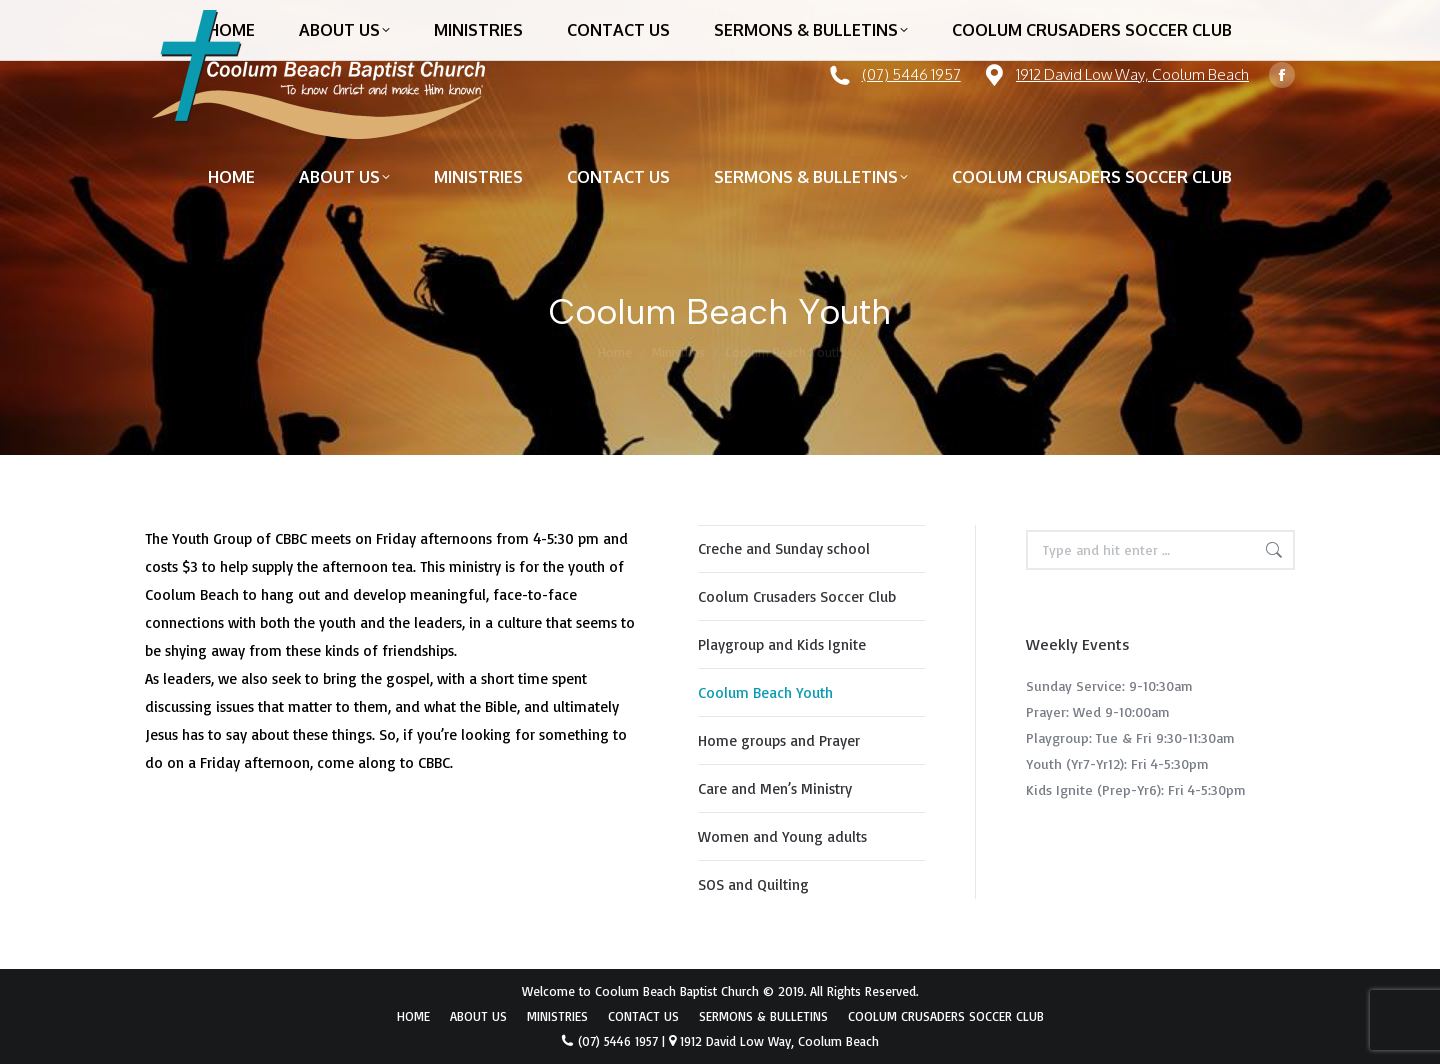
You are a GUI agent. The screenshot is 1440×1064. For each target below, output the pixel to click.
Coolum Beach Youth (765, 692)
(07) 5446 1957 (911, 74)
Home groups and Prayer (779, 740)
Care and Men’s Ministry (775, 788)
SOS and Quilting (753, 884)
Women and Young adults (782, 836)
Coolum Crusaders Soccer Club (797, 596)
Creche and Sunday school (784, 548)
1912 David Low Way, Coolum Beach (1132, 74)
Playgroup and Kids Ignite (782, 644)
